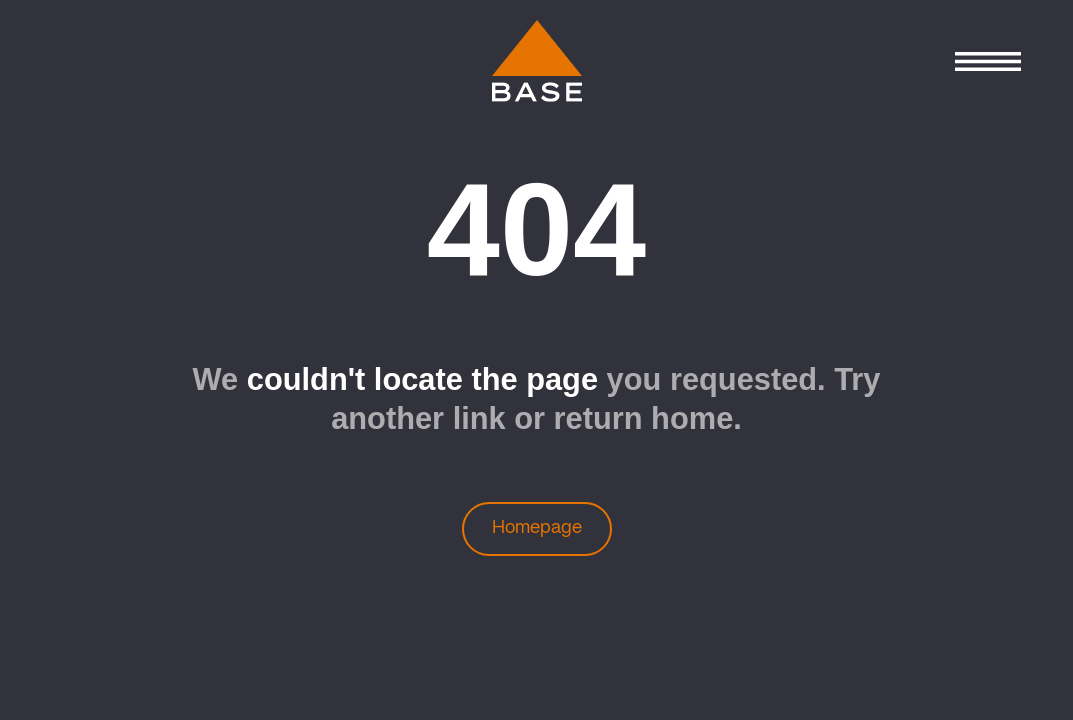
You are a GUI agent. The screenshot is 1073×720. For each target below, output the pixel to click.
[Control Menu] (987, 61)
